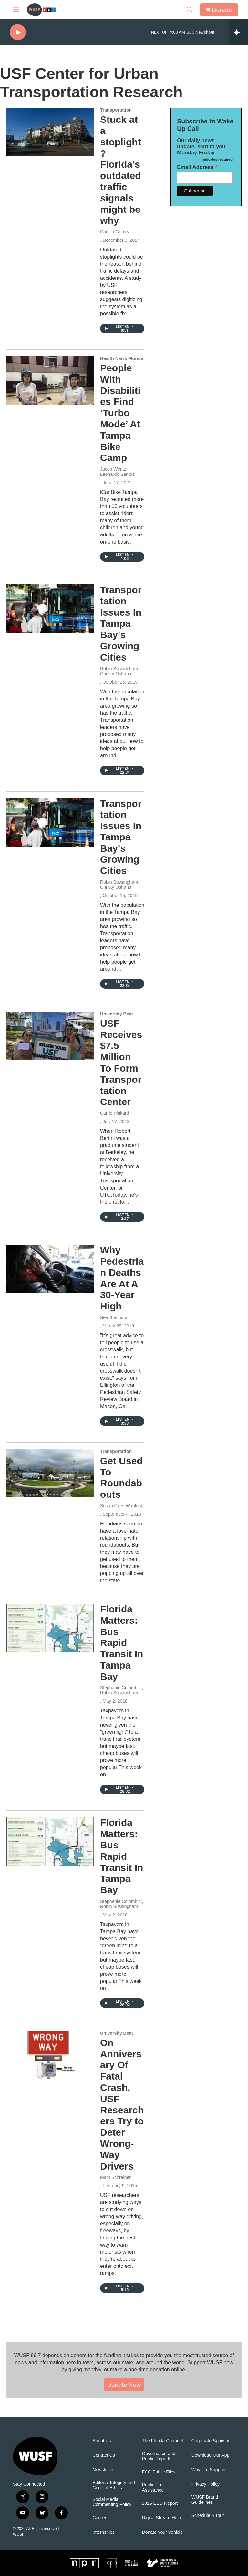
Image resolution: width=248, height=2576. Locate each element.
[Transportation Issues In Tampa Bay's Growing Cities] (50, 608)
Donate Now (124, 2384)
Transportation (116, 110)
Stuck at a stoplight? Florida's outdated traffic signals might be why (120, 170)
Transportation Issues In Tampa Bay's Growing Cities (120, 623)
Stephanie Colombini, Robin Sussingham (121, 1690)
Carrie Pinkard (114, 1113)
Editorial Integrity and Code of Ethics (113, 2485)
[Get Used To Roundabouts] (50, 1473)
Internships (103, 2532)
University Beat (116, 1013)
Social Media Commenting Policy (111, 2502)
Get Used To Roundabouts (121, 1477)
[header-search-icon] (189, 10)
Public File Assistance (153, 2488)
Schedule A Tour (207, 2515)
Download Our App (210, 2455)
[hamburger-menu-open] (16, 9)
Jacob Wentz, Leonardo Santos (117, 471)
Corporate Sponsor (210, 2440)
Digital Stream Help (161, 2517)
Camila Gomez (115, 231)
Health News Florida (121, 358)
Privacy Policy (205, 2484)
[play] (18, 32)
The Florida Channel (162, 2440)
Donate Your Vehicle (162, 2532)
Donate (222, 9)
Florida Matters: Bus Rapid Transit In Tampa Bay (121, 1643)
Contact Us (103, 2455)
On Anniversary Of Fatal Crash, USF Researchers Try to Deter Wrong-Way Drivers (122, 2104)
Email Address (197, 167)
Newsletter (103, 2469)
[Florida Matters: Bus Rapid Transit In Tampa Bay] (50, 1628)
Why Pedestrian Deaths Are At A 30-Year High (122, 1278)
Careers (100, 2517)
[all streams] (238, 32)
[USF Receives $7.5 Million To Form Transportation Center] (50, 1036)
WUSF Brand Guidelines (204, 2500)
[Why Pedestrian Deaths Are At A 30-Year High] (50, 1269)
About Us (101, 2440)
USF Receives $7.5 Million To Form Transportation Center (121, 1062)
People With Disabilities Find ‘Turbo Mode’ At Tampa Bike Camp (120, 413)
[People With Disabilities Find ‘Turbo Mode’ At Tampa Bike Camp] (50, 380)
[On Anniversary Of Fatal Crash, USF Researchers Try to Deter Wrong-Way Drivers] (50, 2055)
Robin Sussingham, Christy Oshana (119, 671)
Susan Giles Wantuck (121, 1505)
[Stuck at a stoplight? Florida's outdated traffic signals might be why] (50, 132)
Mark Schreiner (115, 2177)
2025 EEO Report (160, 2503)
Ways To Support (208, 2469)
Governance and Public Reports (159, 2456)
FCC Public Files (159, 2472)
